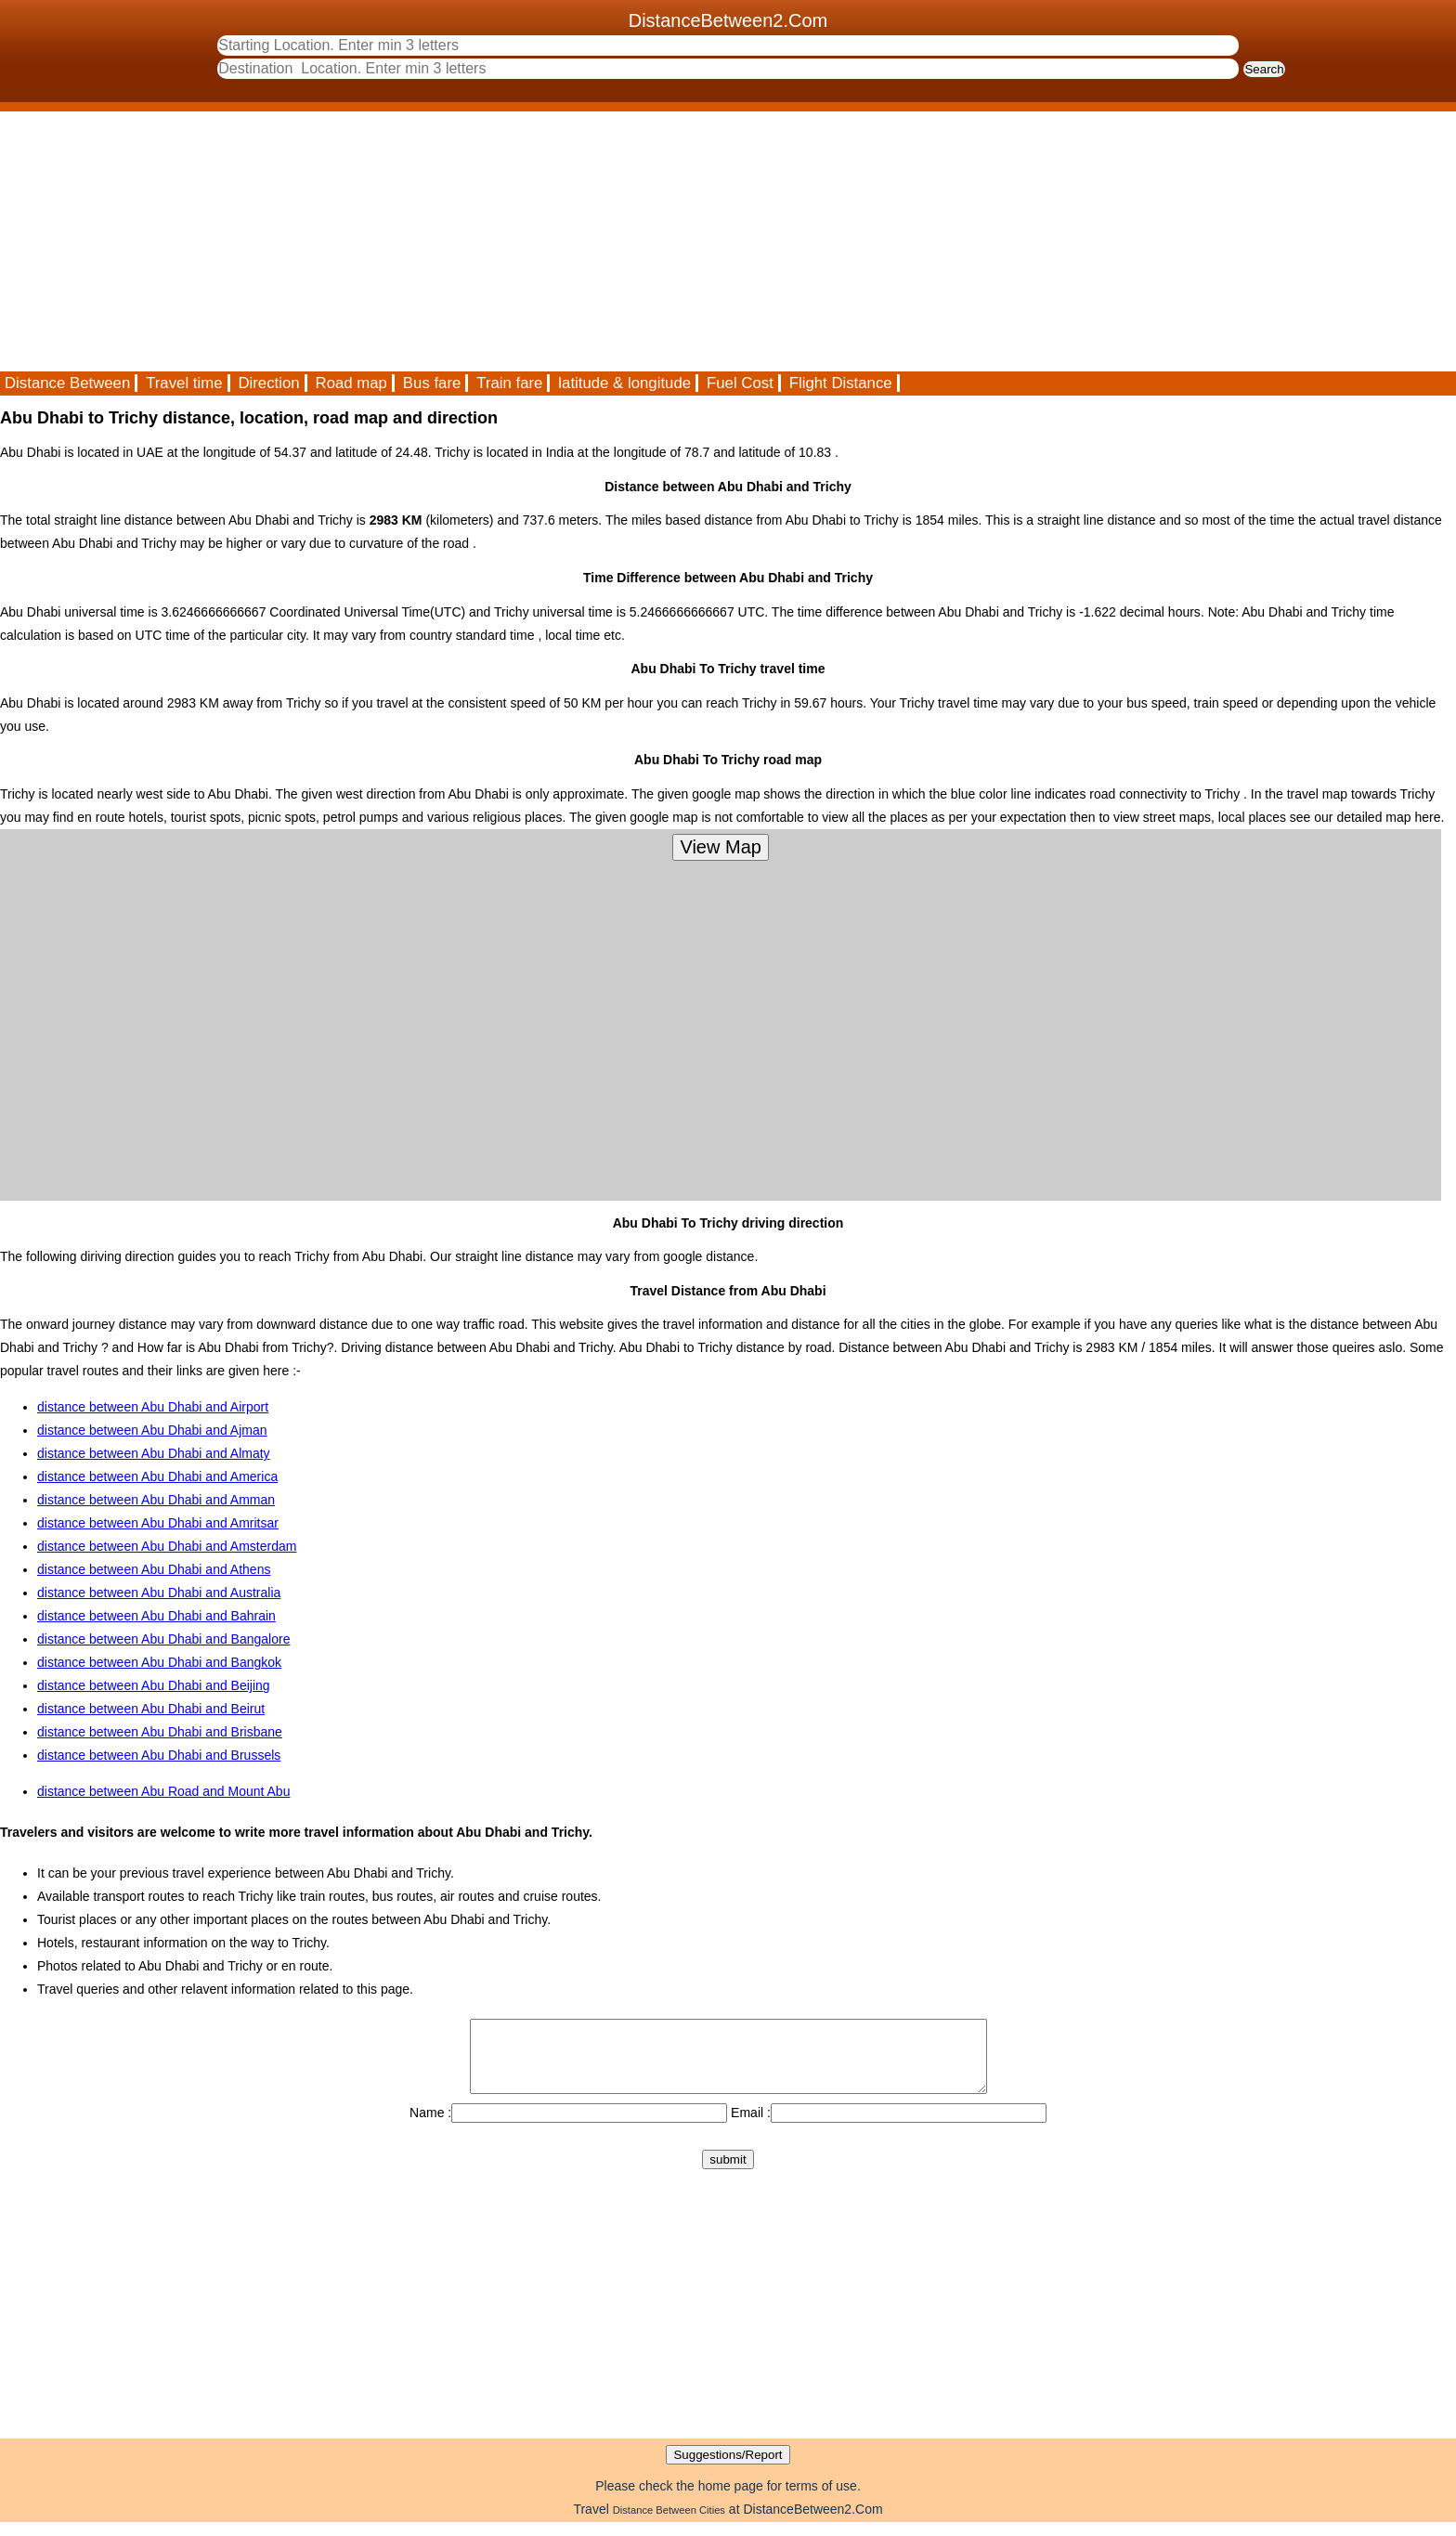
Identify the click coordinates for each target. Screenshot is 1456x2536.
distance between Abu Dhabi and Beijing (153, 1685)
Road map (351, 383)
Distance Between (67, 383)
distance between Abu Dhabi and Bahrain (156, 1615)
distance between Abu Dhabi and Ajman (152, 1430)
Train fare (509, 383)
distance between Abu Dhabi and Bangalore (163, 1639)
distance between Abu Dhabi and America (157, 1476)
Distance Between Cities (669, 2523)
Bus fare (432, 383)
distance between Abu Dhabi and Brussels (158, 1755)
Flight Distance (840, 383)
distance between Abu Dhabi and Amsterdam (166, 1546)
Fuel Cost (740, 383)
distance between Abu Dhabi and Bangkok (159, 1662)
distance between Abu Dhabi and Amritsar (158, 1522)
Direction (268, 383)
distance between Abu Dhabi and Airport (152, 1406)
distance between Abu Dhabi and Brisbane (159, 1731)
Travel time (184, 383)
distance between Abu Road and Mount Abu (163, 1791)
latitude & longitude (624, 383)
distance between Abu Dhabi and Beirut (151, 1708)
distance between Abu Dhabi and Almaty (153, 1453)
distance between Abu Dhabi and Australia (158, 1592)
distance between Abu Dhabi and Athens (153, 1569)
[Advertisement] (557, 241)
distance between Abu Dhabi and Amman (156, 1499)
